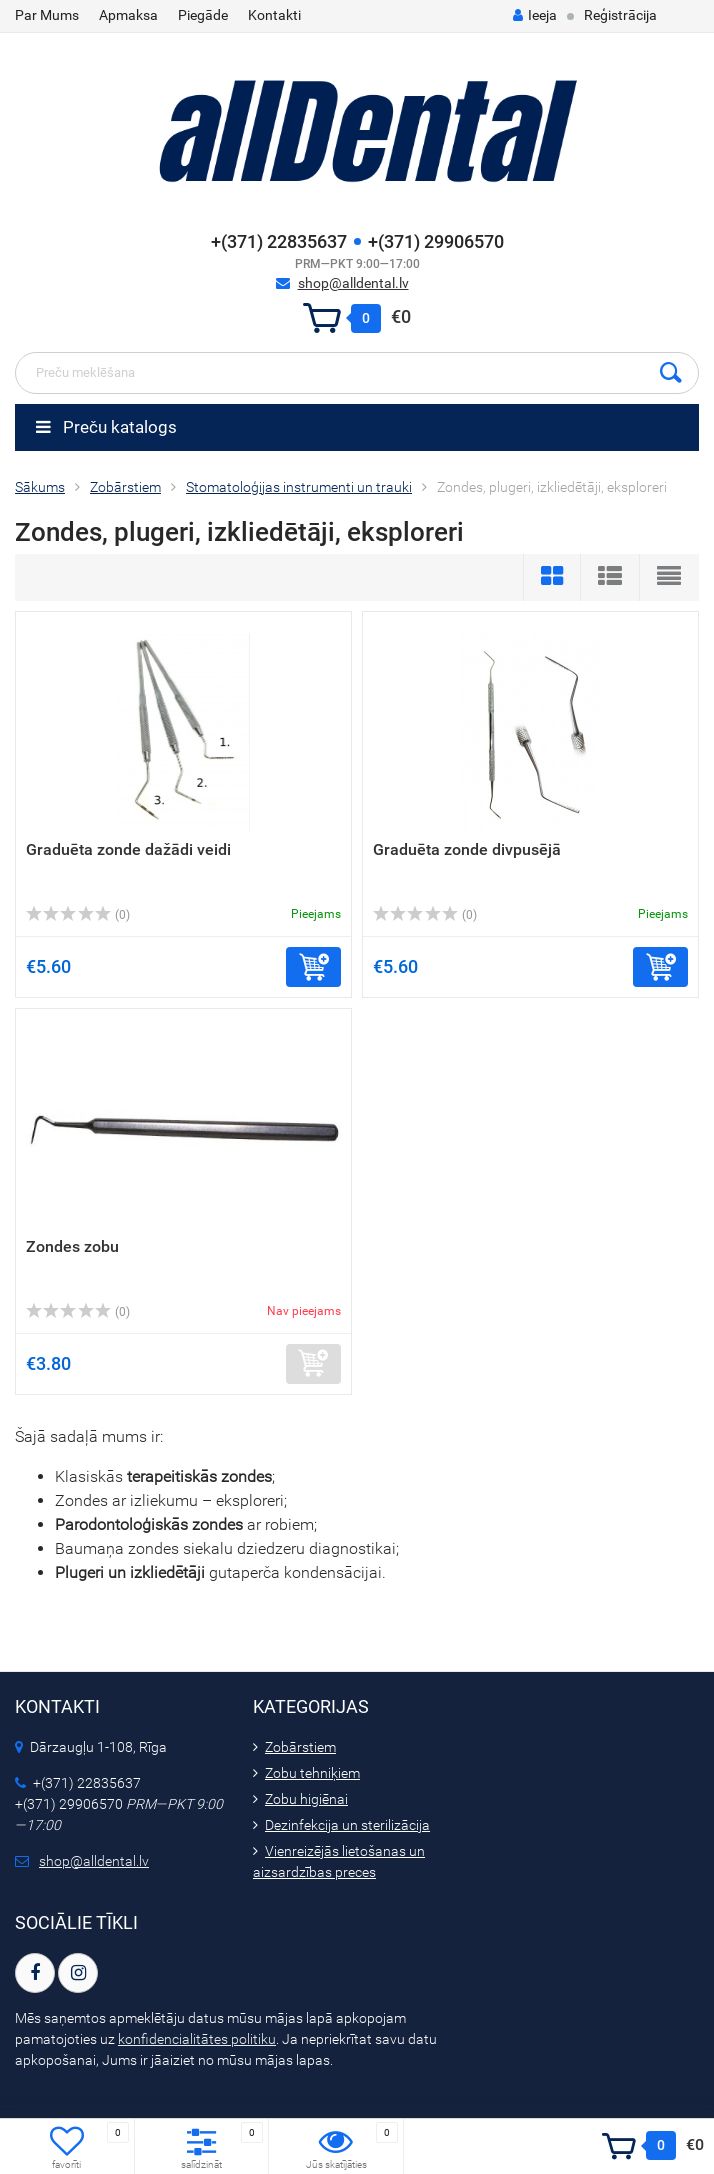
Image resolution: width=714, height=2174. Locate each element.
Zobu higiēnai (306, 1799)
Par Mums (47, 15)
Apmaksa (128, 15)
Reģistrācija (620, 15)
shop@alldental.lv (353, 283)
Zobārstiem (300, 1747)
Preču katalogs (106, 427)
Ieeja (535, 15)
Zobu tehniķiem (312, 1773)
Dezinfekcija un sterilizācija (347, 1825)
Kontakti (274, 15)
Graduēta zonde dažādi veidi (128, 849)
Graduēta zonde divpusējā (467, 849)
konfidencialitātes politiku (197, 2039)
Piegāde (203, 15)
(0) (78, 915)
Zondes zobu (72, 1246)
